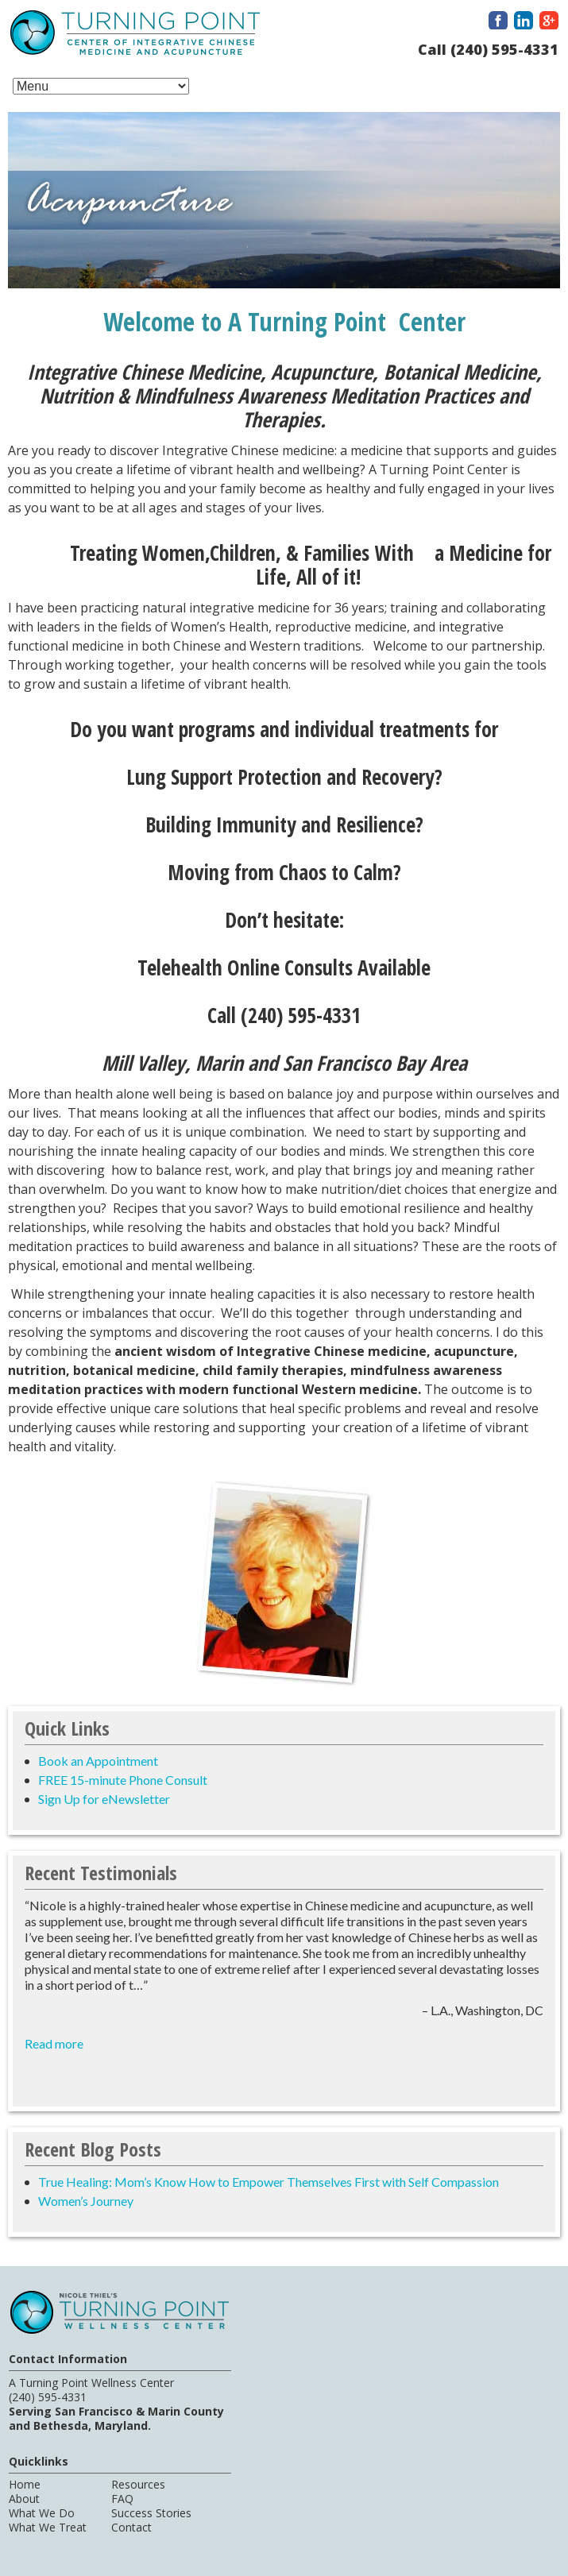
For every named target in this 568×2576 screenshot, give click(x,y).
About (24, 2498)
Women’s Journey (85, 2200)
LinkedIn (523, 20)
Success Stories (151, 2512)
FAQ (122, 2498)
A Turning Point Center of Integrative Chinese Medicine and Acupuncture (135, 34)
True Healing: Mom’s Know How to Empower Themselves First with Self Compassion (268, 2181)
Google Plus (548, 20)
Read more (54, 2043)
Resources (138, 2484)
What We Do (42, 2512)
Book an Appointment (98, 1760)
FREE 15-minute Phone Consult (122, 1779)
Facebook (498, 20)
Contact (131, 2527)
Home (25, 2484)
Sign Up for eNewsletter (104, 1798)
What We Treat (48, 2527)
